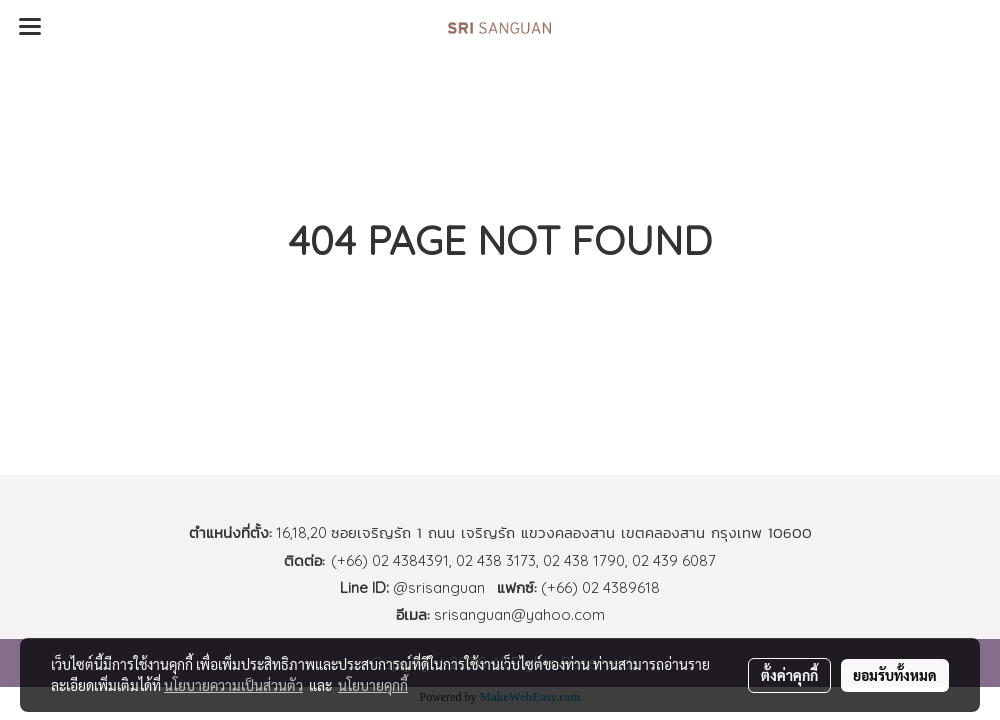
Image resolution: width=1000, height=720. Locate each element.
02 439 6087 (674, 560)
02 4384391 (410, 560)
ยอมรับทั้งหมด (895, 675)
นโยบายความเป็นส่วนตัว (233, 685)
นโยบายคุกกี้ (373, 685)
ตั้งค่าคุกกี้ (789, 675)
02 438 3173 (496, 560)
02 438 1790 (584, 560)
